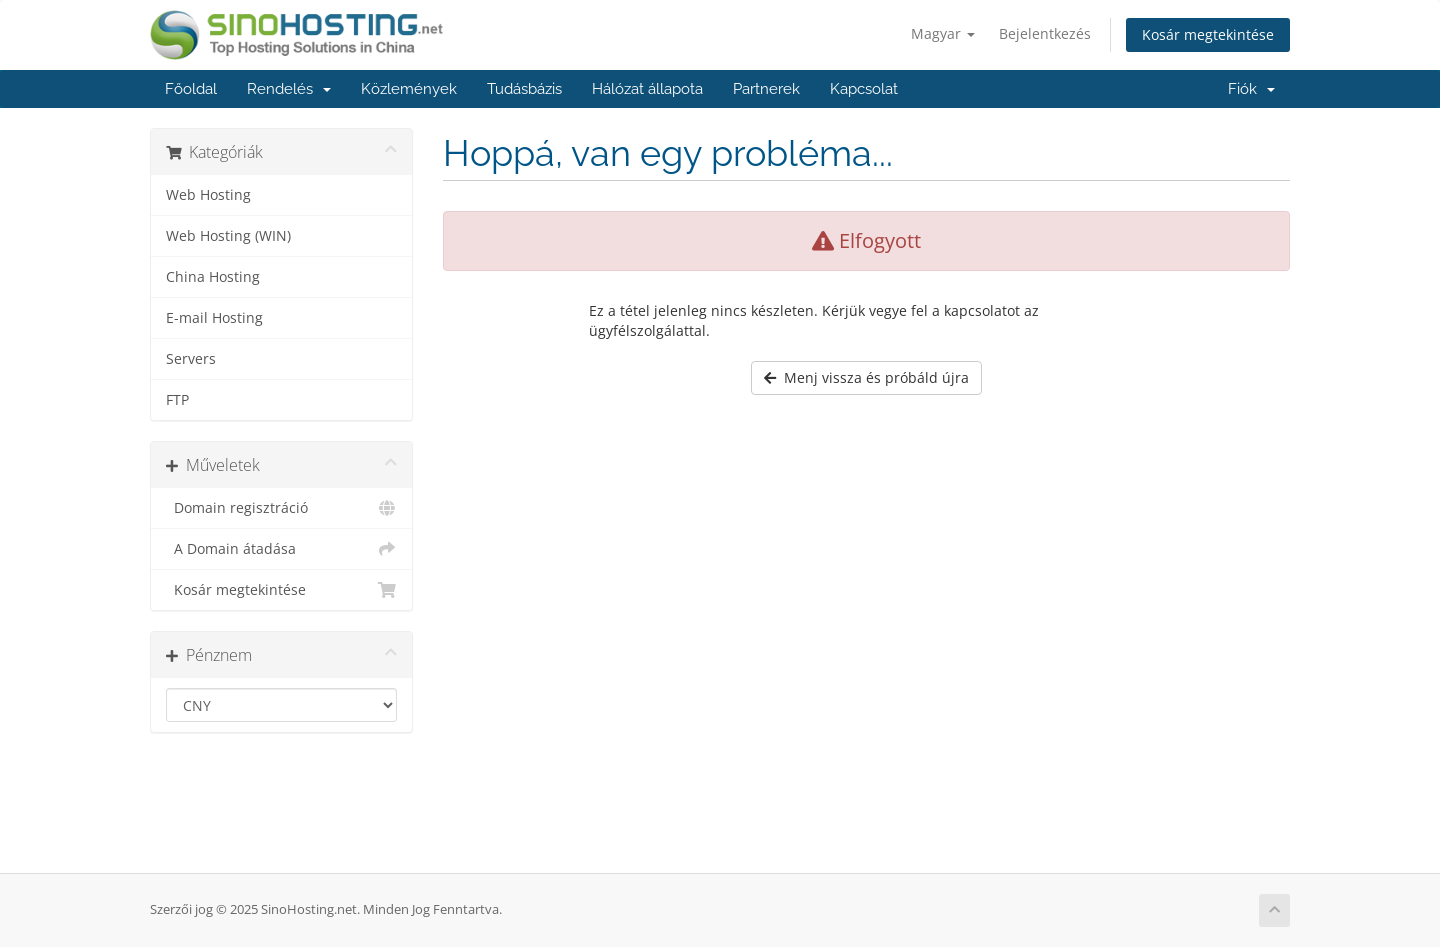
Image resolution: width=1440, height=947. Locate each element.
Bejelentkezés (1045, 33)
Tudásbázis (524, 89)
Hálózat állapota (647, 89)
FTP (177, 400)
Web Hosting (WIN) (228, 236)
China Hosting (213, 277)
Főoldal (191, 89)
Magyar (943, 33)
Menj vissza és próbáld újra (866, 377)
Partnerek (766, 89)
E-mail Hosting (214, 318)
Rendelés (289, 89)
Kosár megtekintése (1208, 34)
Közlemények (409, 89)
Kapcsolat (864, 89)
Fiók (1251, 89)
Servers (191, 359)
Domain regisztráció (281, 508)
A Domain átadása (281, 549)
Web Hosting (208, 195)
